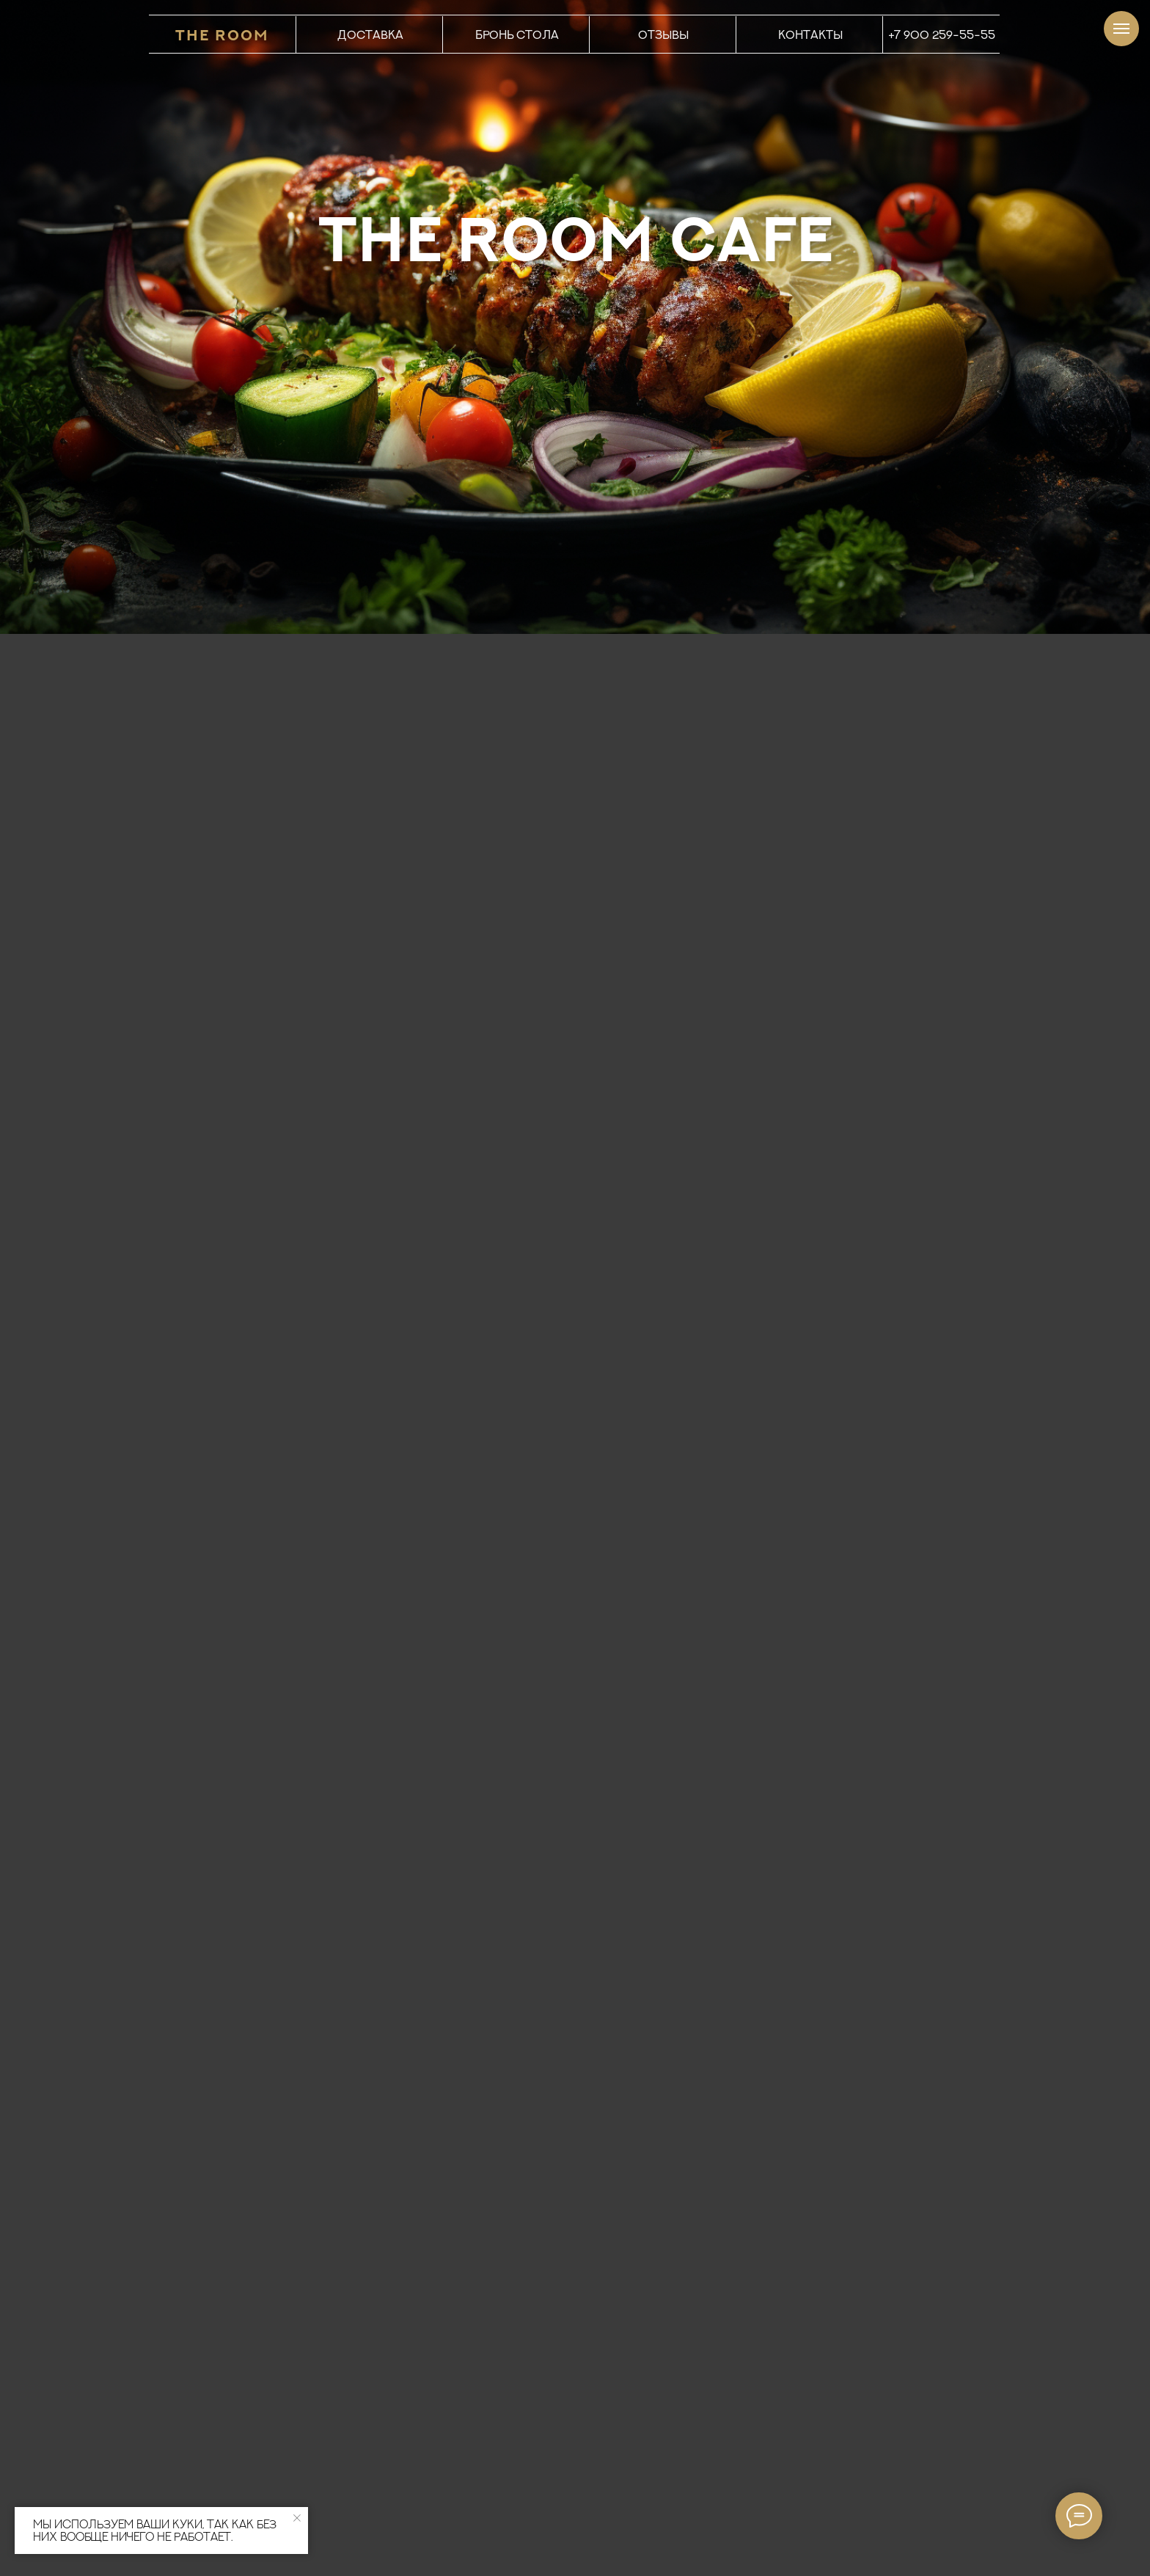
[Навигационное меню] (1121, 28)
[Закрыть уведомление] (297, 2518)
